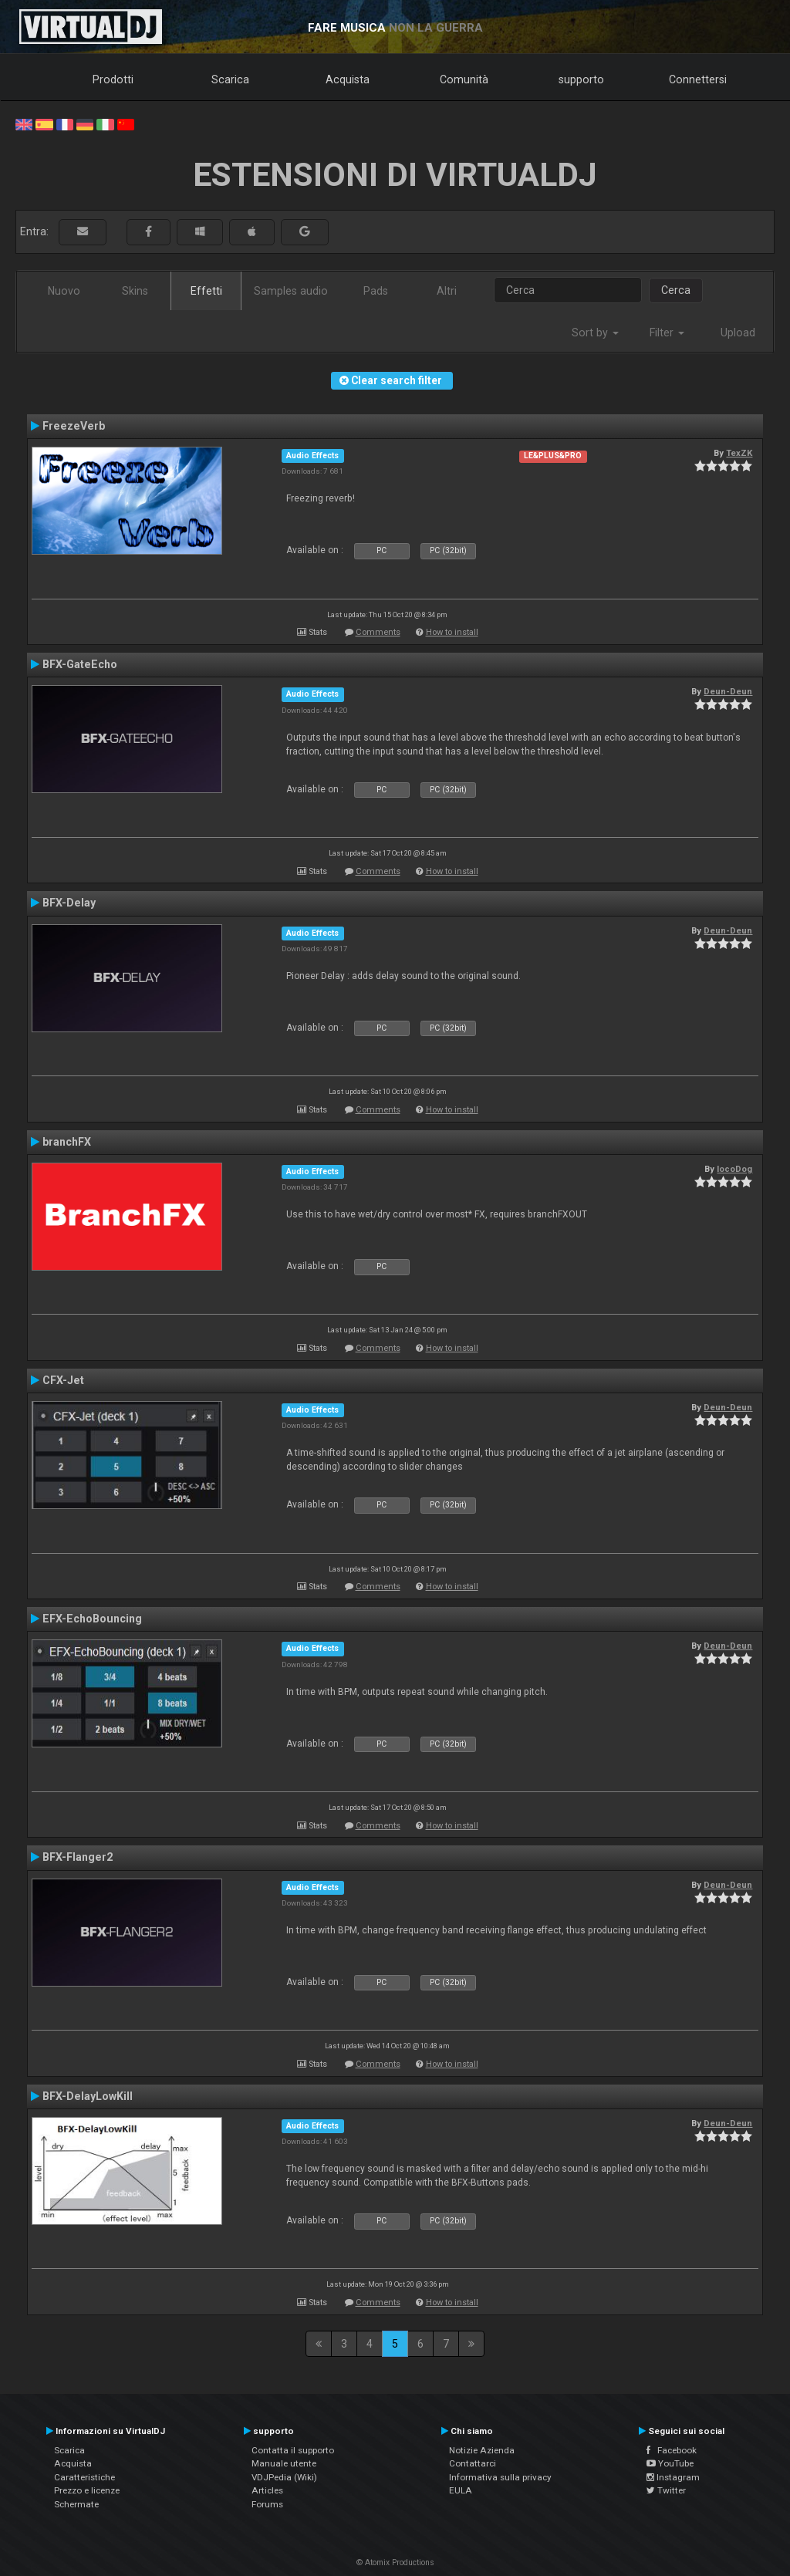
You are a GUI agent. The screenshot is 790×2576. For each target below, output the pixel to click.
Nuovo (64, 291)
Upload (738, 332)
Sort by (595, 332)
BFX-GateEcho (79, 664)
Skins (135, 291)
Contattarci (472, 2463)
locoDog (734, 1168)
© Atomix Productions (395, 2562)
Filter (667, 332)
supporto (581, 79)
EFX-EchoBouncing (92, 1618)
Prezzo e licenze (87, 2490)
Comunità (464, 79)
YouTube (670, 2463)
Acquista (348, 79)
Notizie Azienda (482, 2450)
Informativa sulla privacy (500, 2477)
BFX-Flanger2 (77, 1857)
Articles (267, 2490)
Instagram (673, 2477)
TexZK (739, 452)
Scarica (230, 79)
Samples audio (291, 291)
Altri (447, 291)
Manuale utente (284, 2463)
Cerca (675, 290)
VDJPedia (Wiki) (284, 2477)
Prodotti (113, 79)
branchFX (66, 1142)
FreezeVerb (73, 426)
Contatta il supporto (293, 2450)
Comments (378, 632)
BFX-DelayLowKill (87, 2096)
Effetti (206, 291)
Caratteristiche (84, 2477)
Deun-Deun (728, 691)
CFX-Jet (63, 1380)
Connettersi (698, 79)
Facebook (672, 2450)
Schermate (76, 2504)
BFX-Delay (69, 902)
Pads (375, 291)
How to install (452, 632)
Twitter (666, 2490)
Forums (267, 2504)
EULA (460, 2490)
